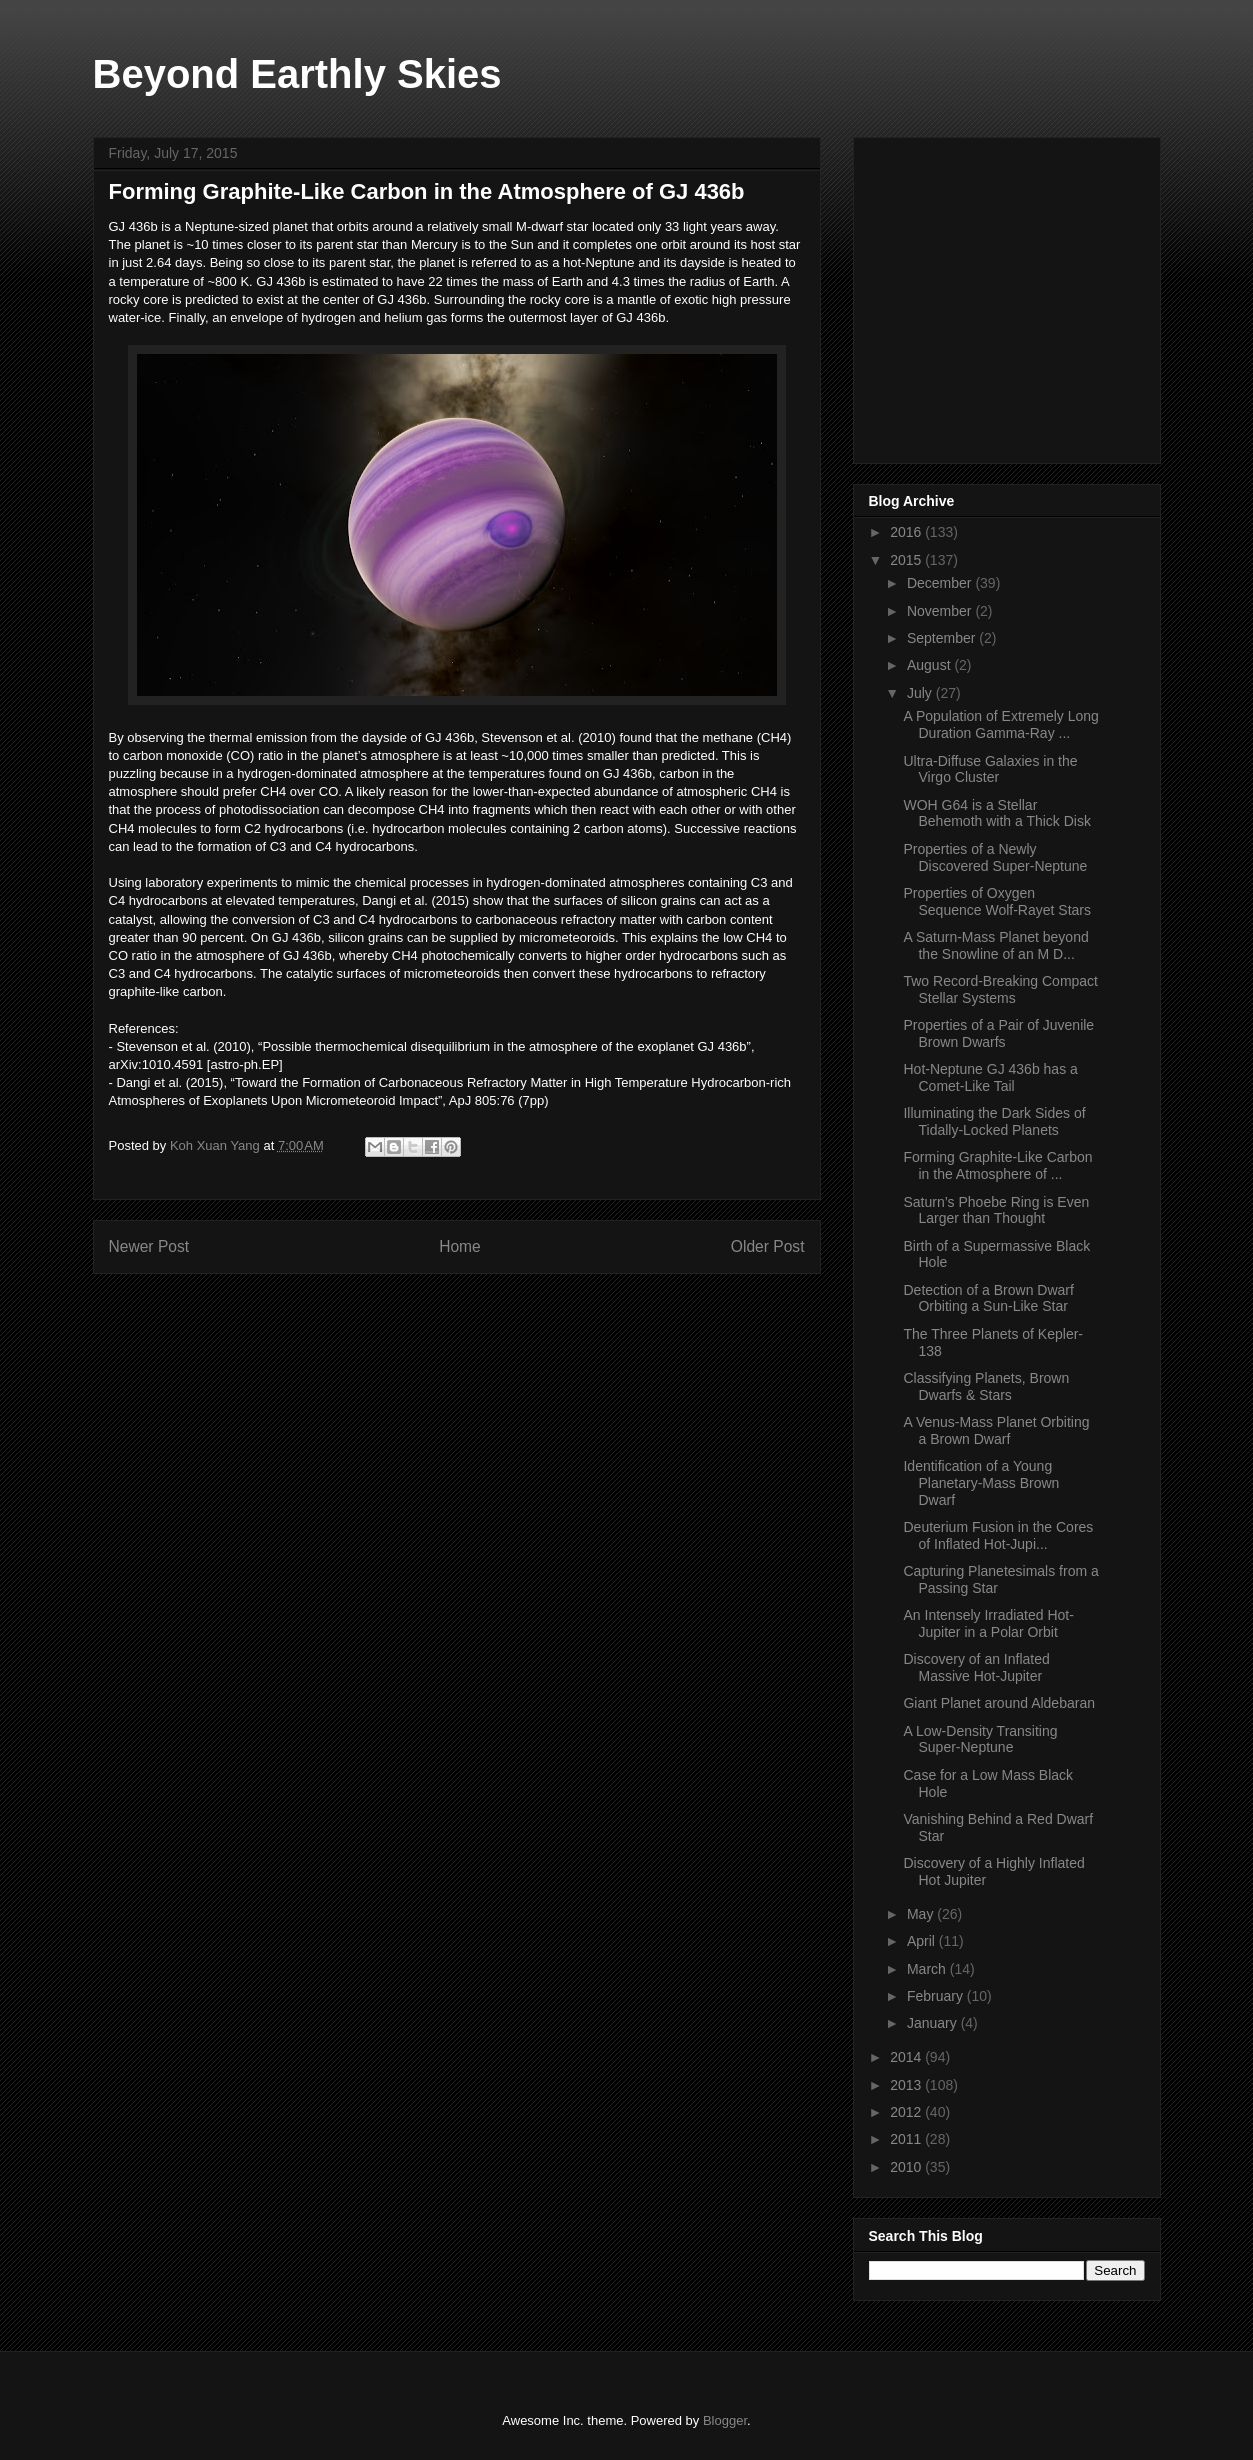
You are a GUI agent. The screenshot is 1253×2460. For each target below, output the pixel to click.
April (923, 1941)
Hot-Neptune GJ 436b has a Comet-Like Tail (990, 1077)
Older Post (768, 1246)
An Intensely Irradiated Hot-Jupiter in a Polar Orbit (988, 1623)
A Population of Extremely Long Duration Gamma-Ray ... (1000, 724)
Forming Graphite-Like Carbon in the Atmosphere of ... (997, 1165)
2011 (907, 2139)
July (921, 693)
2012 (907, 2112)
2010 (907, 2167)
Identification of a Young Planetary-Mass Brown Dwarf (981, 1483)
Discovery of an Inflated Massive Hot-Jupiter (976, 1667)
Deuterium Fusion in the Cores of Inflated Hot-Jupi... (998, 1535)
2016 (907, 532)
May (922, 1914)
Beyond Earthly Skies (297, 74)
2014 (907, 2057)
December (941, 583)
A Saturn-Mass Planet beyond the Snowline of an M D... (995, 945)
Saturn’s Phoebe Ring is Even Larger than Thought (996, 1210)
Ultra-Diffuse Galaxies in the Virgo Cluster (990, 769)
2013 (907, 2085)
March (928, 1969)
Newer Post (149, 1246)
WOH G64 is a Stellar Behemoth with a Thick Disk (996, 813)
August (930, 665)
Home (460, 1246)
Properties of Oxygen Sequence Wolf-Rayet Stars (997, 901)
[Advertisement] (1019, 295)
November (941, 611)
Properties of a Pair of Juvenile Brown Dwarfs (998, 1033)
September (943, 638)
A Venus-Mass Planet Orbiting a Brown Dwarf (996, 1430)
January (934, 2023)
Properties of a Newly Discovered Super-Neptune (995, 857)
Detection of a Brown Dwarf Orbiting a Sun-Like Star (988, 1298)
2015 (907, 560)
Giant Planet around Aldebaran (998, 1703)
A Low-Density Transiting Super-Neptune (980, 1739)
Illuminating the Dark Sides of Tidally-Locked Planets (994, 1121)
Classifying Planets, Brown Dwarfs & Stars (986, 1386)
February (937, 1996)
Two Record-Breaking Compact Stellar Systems (1000, 989)
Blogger (725, 2420)
